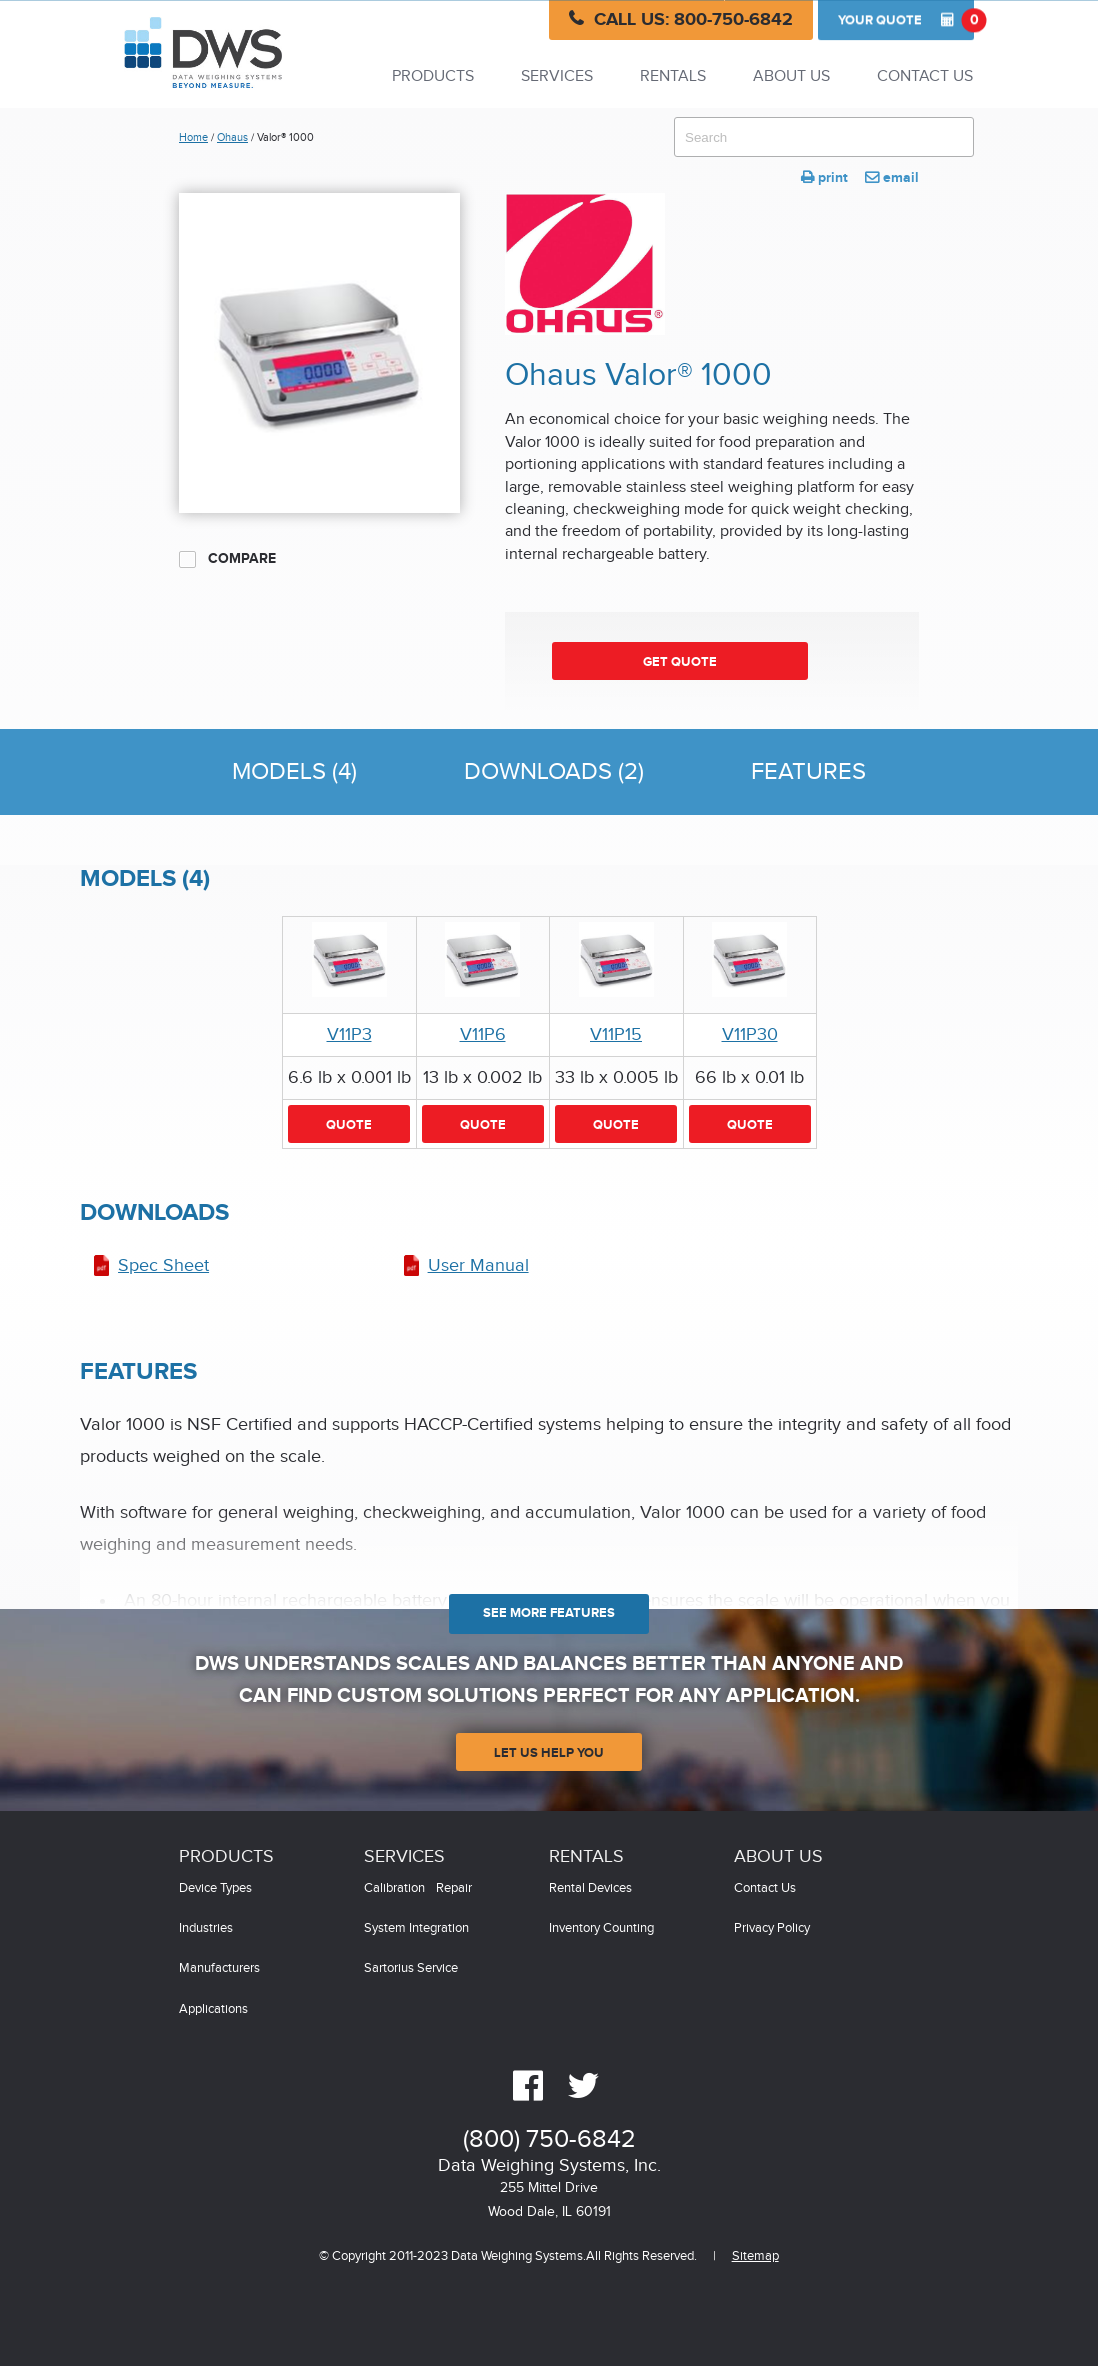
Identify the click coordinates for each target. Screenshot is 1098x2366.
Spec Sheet (163, 1265)
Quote (906, 20)
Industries (206, 1928)
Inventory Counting (601, 1928)
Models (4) (294, 772)
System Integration (416, 1928)
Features (808, 772)
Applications (213, 2009)
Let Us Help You (549, 1753)
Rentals (673, 76)
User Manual (478, 1265)
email (892, 177)
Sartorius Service (411, 1968)
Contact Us (925, 76)
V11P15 (616, 1034)
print (824, 177)
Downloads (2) (554, 772)
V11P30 (750, 1034)
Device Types (215, 1888)
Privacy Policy (772, 1928)
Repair (454, 1888)
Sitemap (755, 2256)
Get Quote (680, 662)
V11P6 (483, 1034)
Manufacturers (219, 1968)
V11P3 (349, 1034)
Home (193, 137)
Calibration (394, 1888)
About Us (791, 76)
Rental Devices (590, 1888)
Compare (227, 559)
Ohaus (232, 137)
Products (433, 76)
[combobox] (824, 137)
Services (557, 76)
